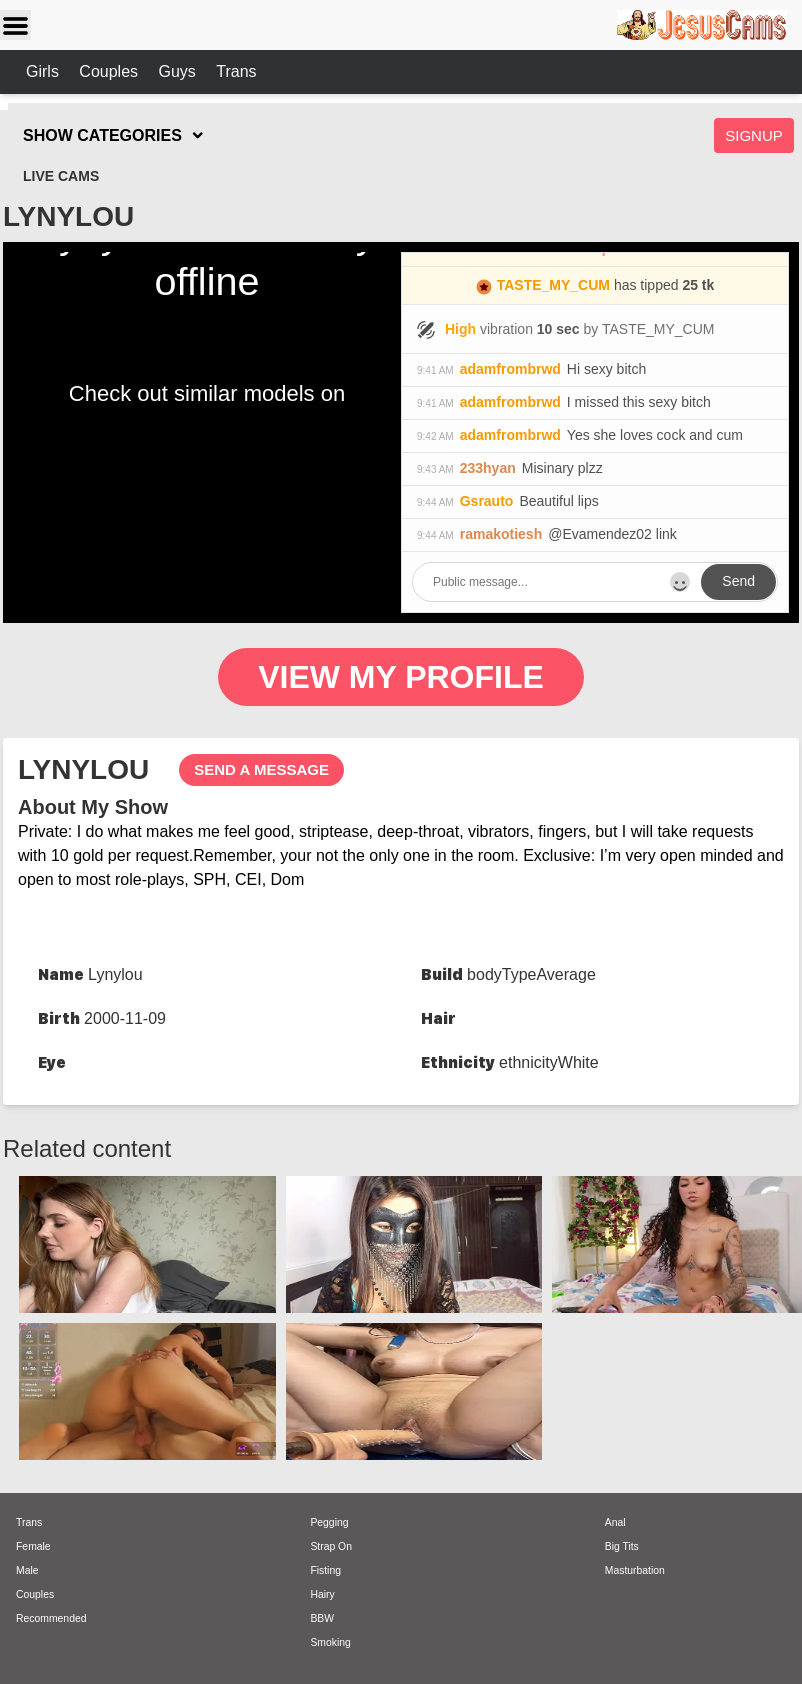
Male (27, 1570)
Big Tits (622, 1546)
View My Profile (401, 677)
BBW (322, 1618)
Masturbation (635, 1570)
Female (33, 1546)
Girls (44, 71)
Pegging (329, 1522)
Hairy (322, 1594)
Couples (110, 71)
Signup (754, 135)
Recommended (51, 1618)
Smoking (330, 1642)
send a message (261, 769)
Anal (615, 1522)
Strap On (331, 1546)
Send (738, 581)
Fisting (325, 1570)
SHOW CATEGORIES (102, 135)
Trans (236, 71)
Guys (179, 71)
